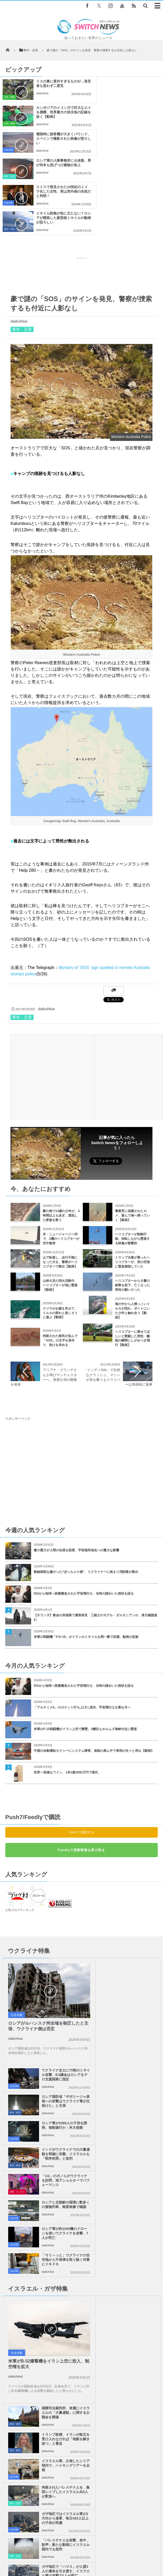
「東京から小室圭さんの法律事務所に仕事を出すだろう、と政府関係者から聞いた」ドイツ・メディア (94, 2320)
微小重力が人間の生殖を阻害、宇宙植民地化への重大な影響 (76, 1471)
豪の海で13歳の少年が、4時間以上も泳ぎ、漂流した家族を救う (61, 1136)
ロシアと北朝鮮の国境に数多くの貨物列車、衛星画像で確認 (137, 1993)
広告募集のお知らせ (102, 2557)
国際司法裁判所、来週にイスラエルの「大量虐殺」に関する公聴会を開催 (137, 2067)
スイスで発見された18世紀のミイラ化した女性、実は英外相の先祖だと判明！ (55, 141)
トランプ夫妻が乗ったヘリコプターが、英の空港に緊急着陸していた (132, 1182)
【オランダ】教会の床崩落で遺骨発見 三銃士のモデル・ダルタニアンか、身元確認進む (95, 1538)
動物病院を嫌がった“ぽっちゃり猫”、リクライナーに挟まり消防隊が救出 (87, 1492)
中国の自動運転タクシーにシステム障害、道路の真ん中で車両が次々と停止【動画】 (94, 1671)
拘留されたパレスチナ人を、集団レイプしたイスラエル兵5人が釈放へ (137, 2146)
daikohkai (42, 97)
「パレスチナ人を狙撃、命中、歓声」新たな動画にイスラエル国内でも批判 (137, 2173)
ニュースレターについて (63, 2557)
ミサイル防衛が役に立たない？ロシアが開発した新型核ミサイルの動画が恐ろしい (139, 141)
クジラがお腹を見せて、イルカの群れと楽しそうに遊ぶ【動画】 (60, 1233)
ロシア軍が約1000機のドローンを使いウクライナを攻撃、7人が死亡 (59, 2022)
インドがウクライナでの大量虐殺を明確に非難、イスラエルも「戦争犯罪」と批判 (137, 1969)
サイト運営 (67, 2552)
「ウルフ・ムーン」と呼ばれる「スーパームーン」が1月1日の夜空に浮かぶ (85, 2296)
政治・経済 (93, 150)
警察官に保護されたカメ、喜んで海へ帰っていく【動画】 (132, 1136)
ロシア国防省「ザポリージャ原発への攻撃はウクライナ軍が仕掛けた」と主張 (137, 1916)
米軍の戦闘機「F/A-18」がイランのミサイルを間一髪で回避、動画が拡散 (86, 1557)
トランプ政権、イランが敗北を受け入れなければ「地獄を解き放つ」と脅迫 (137, 2094)
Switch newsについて (36, 2552)
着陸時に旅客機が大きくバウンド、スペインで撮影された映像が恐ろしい (55, 112)
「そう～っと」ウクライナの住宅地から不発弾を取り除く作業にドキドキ (137, 2022)
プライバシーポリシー (98, 2552)
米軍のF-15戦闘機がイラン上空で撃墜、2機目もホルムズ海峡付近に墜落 (85, 1650)
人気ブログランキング (19, 1830)
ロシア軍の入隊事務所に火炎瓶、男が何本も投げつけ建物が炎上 (139, 112)
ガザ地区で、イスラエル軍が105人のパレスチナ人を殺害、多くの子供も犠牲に (137, 2199)
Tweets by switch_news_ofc (81, 2389)
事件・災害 (93, 123)
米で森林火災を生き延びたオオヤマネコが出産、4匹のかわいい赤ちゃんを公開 (87, 2275)
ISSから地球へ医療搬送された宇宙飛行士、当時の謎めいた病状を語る (84, 1514)
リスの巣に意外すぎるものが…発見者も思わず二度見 (55, 85)
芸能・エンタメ (17, 2005)
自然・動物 (9, 97)
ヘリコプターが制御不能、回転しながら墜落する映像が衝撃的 (132, 1159)
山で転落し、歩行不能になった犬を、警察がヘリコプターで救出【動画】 (60, 1182)
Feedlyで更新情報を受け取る (81, 1771)
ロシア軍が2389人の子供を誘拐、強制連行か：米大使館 (137, 1940)
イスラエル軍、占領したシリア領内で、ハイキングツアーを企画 (137, 2118)
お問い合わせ (132, 2552)
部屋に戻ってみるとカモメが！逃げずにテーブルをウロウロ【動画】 (80, 2253)
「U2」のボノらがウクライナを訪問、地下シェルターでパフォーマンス (59, 1996)
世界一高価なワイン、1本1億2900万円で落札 (66, 1693)
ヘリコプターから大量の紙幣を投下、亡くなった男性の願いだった (132, 1206)
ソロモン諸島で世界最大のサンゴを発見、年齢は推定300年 (73, 2340)
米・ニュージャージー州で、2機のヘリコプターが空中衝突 (61, 1159)
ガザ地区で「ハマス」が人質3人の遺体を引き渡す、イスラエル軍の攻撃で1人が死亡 (59, 2199)
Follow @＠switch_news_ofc (114, 2400)
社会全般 (8, 123)
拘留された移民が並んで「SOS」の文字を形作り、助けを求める (60, 1261)
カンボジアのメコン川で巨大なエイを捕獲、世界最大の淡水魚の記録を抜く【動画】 (139, 88)
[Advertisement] (81, 195)
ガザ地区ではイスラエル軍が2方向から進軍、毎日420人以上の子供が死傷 (59, 2173)
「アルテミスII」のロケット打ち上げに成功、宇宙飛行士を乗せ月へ (82, 1628)
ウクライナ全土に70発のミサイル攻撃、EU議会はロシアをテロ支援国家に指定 (136, 1890)
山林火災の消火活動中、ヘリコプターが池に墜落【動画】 (60, 1206)
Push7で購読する (81, 1753)
